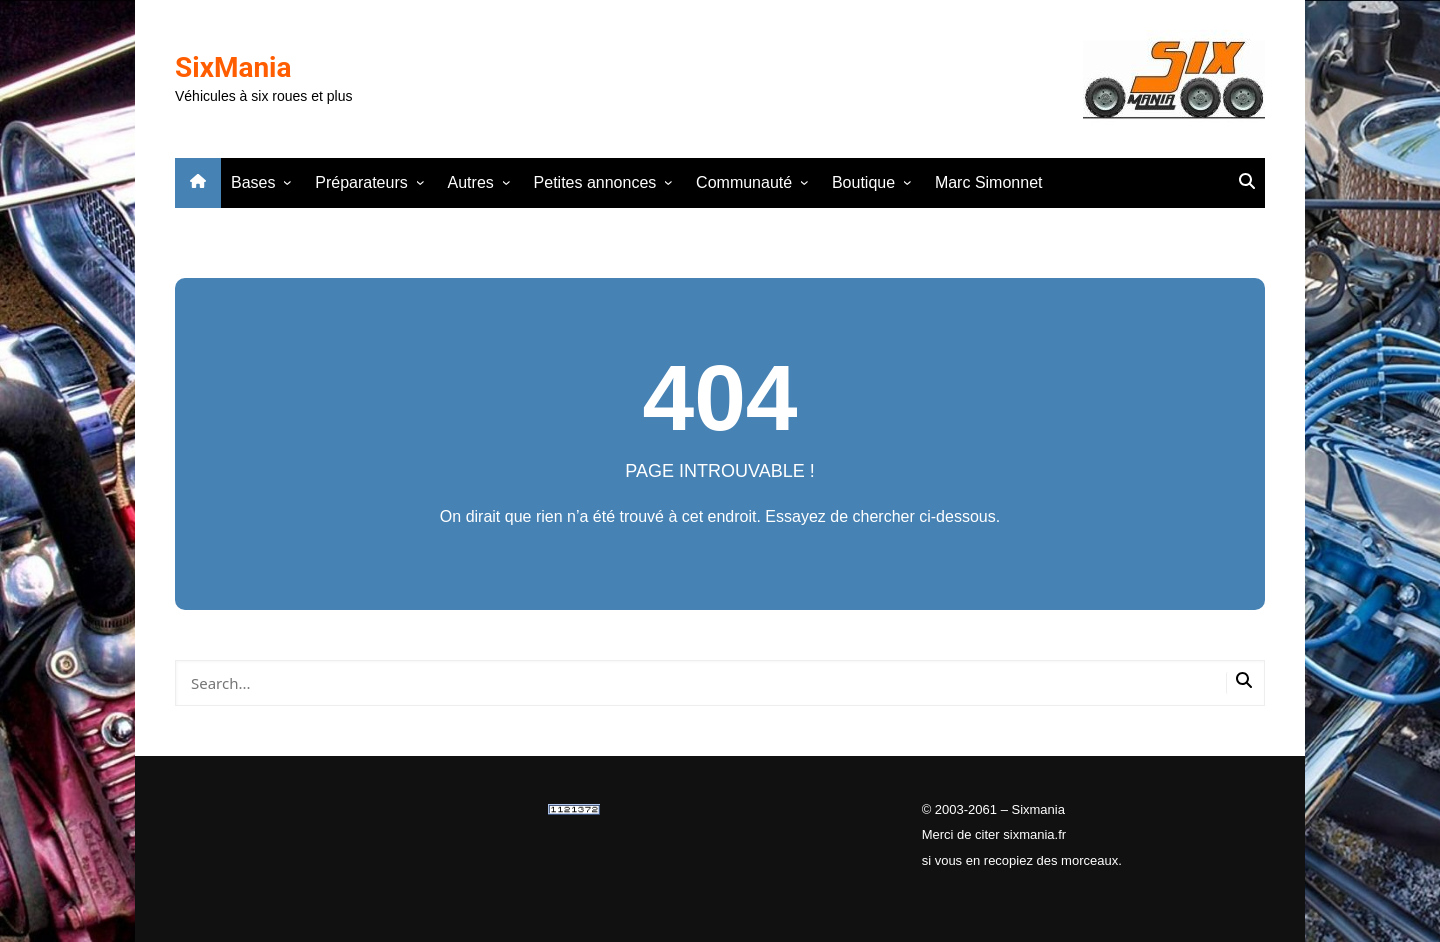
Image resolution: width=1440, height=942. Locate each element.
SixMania (233, 67)
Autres (471, 182)
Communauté (744, 182)
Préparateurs (361, 182)
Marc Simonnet (989, 182)
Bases (253, 182)
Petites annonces (595, 182)
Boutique (863, 182)
